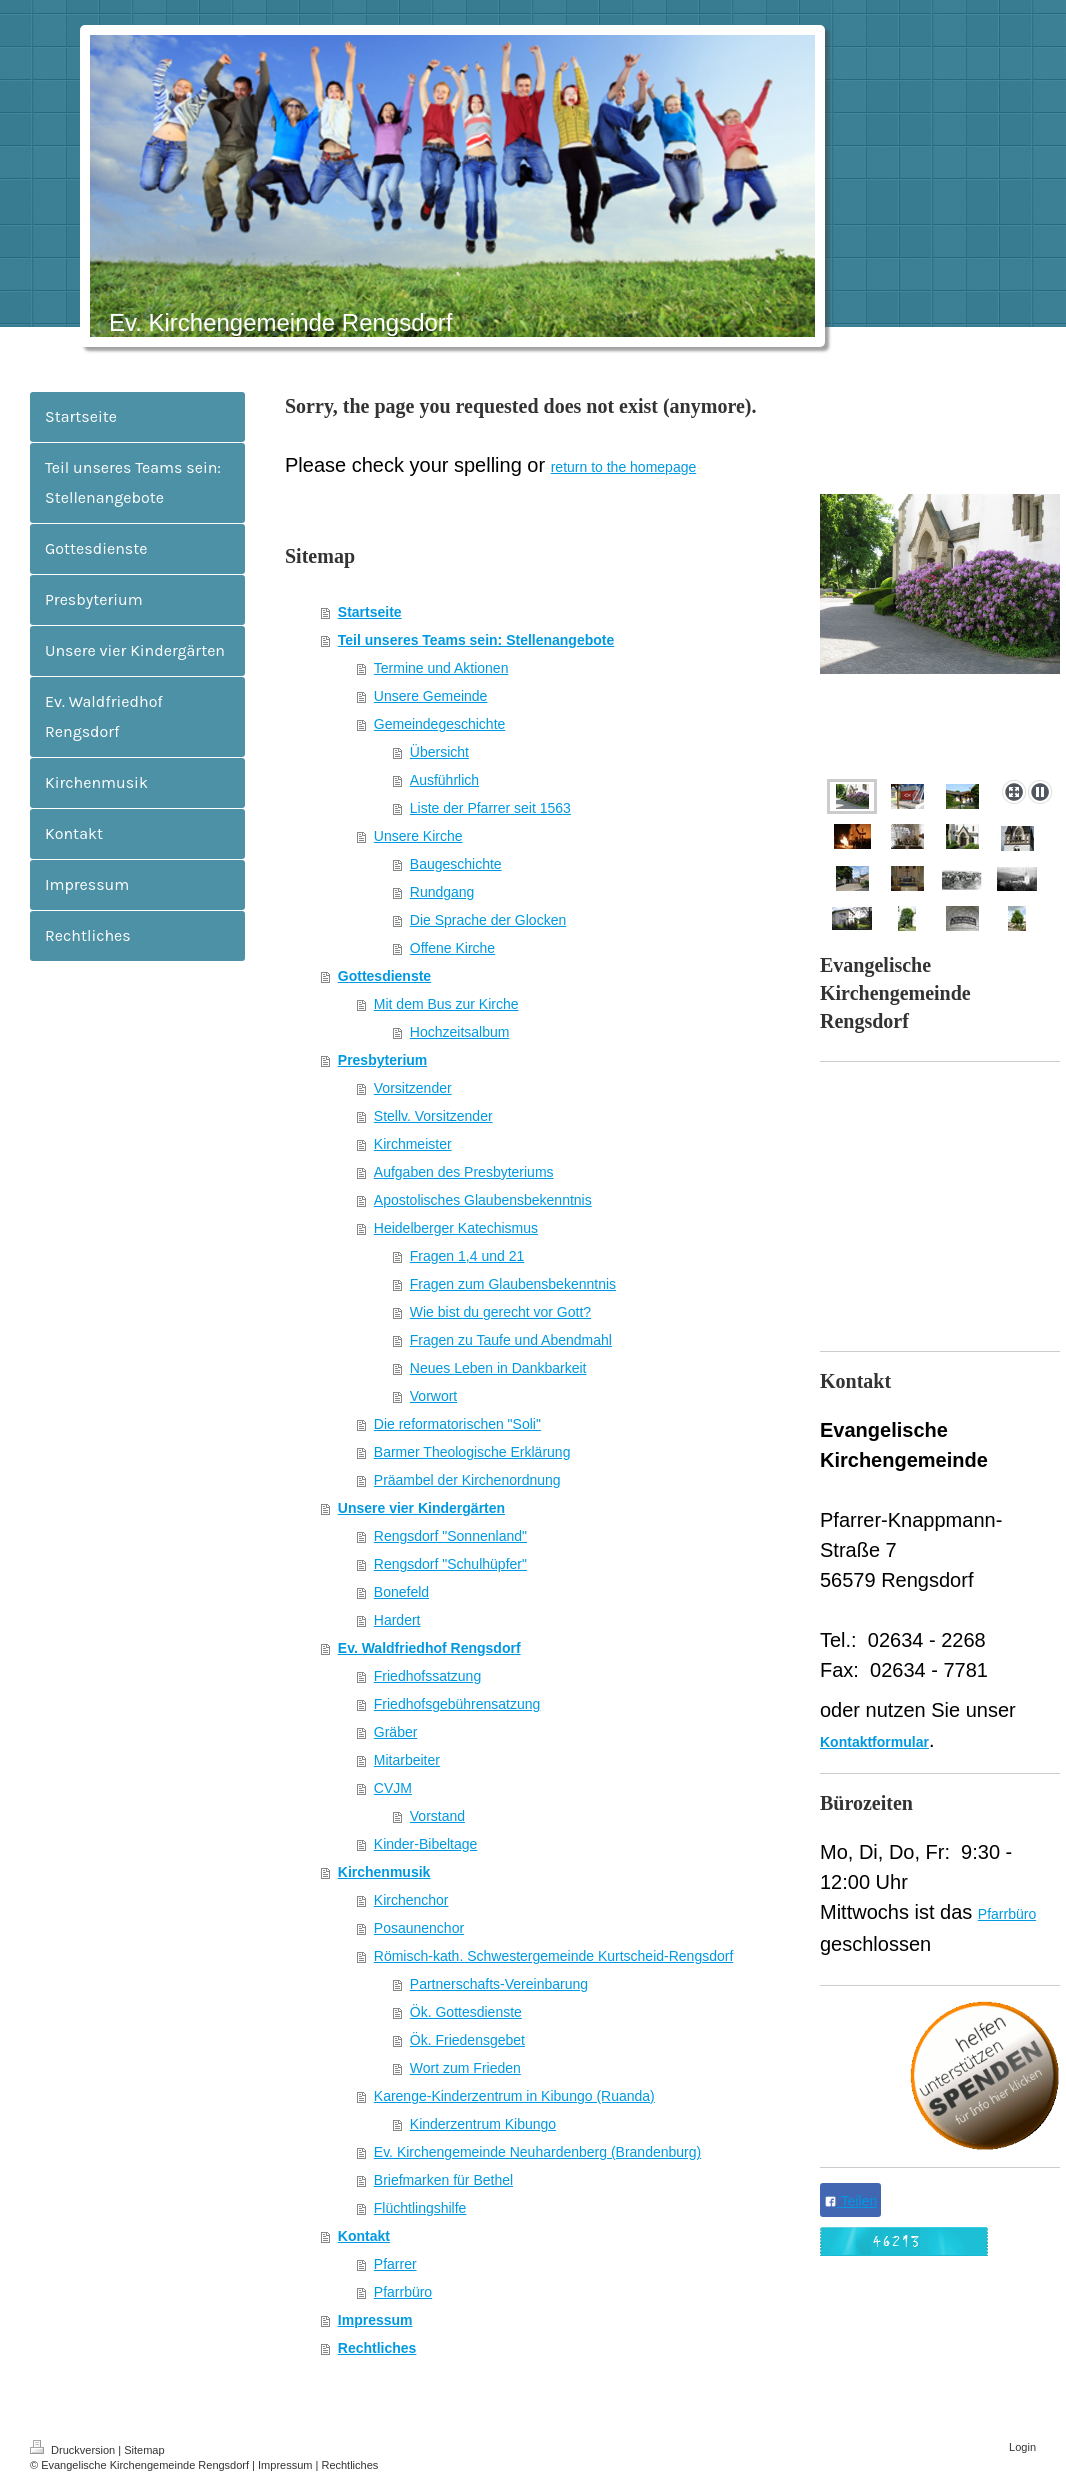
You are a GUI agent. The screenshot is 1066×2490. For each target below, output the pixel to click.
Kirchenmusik (384, 1872)
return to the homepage (624, 467)
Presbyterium (382, 1060)
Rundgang (442, 892)
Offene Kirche (452, 948)
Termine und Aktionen (441, 668)
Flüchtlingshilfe (420, 2208)
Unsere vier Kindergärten (421, 1508)
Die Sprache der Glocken (488, 920)
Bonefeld (401, 1592)
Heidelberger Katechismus (456, 1228)
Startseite (370, 612)
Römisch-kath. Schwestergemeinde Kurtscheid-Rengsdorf (554, 1956)
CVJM (393, 1788)
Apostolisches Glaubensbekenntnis (483, 1200)
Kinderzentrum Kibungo (483, 2124)
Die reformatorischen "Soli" (457, 1424)
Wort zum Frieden (465, 2068)
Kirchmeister (413, 1144)
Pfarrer (395, 2264)
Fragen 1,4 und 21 (467, 1256)
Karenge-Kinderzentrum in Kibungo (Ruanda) (514, 2096)
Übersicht (439, 752)
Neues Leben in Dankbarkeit (498, 1368)
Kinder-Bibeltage (426, 1844)
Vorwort (433, 1396)
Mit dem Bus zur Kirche (446, 1004)
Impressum (375, 2320)
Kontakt (364, 2236)
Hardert (397, 1620)
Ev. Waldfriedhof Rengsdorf (429, 1648)
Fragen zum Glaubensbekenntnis (513, 1284)
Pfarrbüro (403, 2292)
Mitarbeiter (407, 1760)
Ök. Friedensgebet (467, 2040)
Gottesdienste (384, 976)
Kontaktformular (874, 1742)
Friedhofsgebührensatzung (457, 1704)
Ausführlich (444, 780)
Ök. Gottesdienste (466, 2012)
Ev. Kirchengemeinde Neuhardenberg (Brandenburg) (537, 2152)
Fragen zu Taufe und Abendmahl (511, 1340)
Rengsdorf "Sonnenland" (450, 1536)
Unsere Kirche (418, 836)
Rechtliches (377, 2348)
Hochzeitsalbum (460, 1032)
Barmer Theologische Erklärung (472, 1452)
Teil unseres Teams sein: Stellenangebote (476, 640)
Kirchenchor (411, 1900)
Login (1022, 2447)
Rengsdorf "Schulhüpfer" (450, 1564)
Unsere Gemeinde (431, 696)
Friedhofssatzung (427, 1676)
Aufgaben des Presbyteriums (464, 1172)
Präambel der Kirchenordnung (467, 1480)
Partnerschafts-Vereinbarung (499, 1984)
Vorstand (437, 1816)
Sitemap (144, 2450)
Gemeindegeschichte (440, 724)
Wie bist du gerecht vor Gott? (500, 1312)
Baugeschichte (456, 864)
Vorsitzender (413, 1088)
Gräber (396, 1732)
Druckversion (74, 2450)
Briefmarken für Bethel (443, 2180)
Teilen (850, 2201)
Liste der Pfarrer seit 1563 (490, 808)
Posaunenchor (419, 1928)
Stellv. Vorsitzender (433, 1116)
